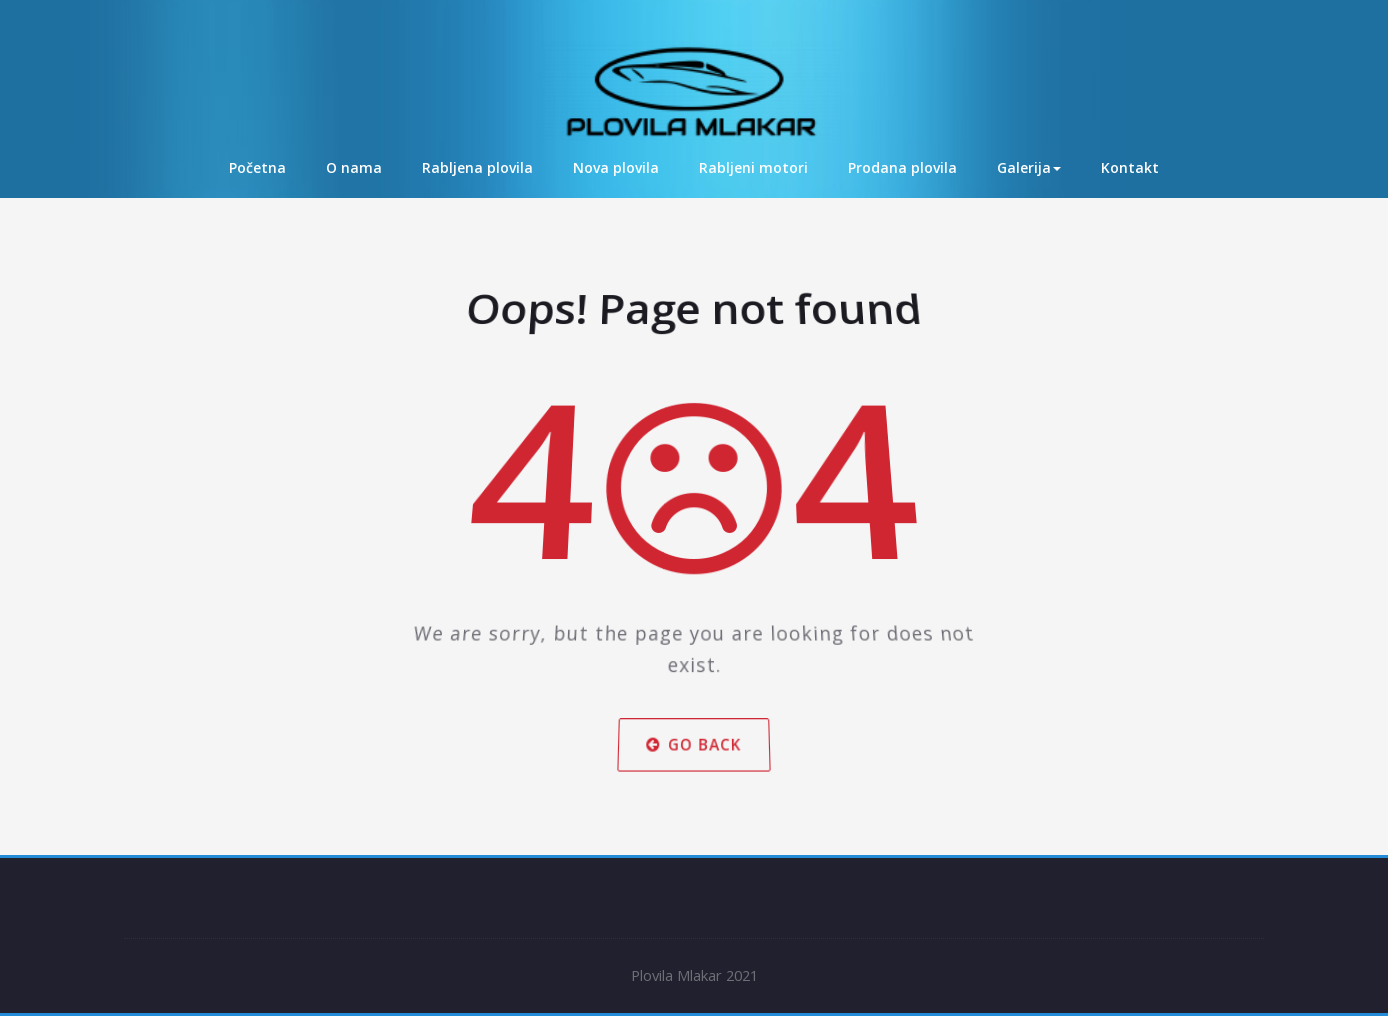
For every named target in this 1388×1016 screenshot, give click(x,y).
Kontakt (1130, 167)
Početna (257, 167)
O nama (354, 167)
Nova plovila (616, 167)
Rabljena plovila (477, 167)
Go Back (693, 711)
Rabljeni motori (753, 167)
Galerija (1029, 167)
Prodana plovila (902, 167)
